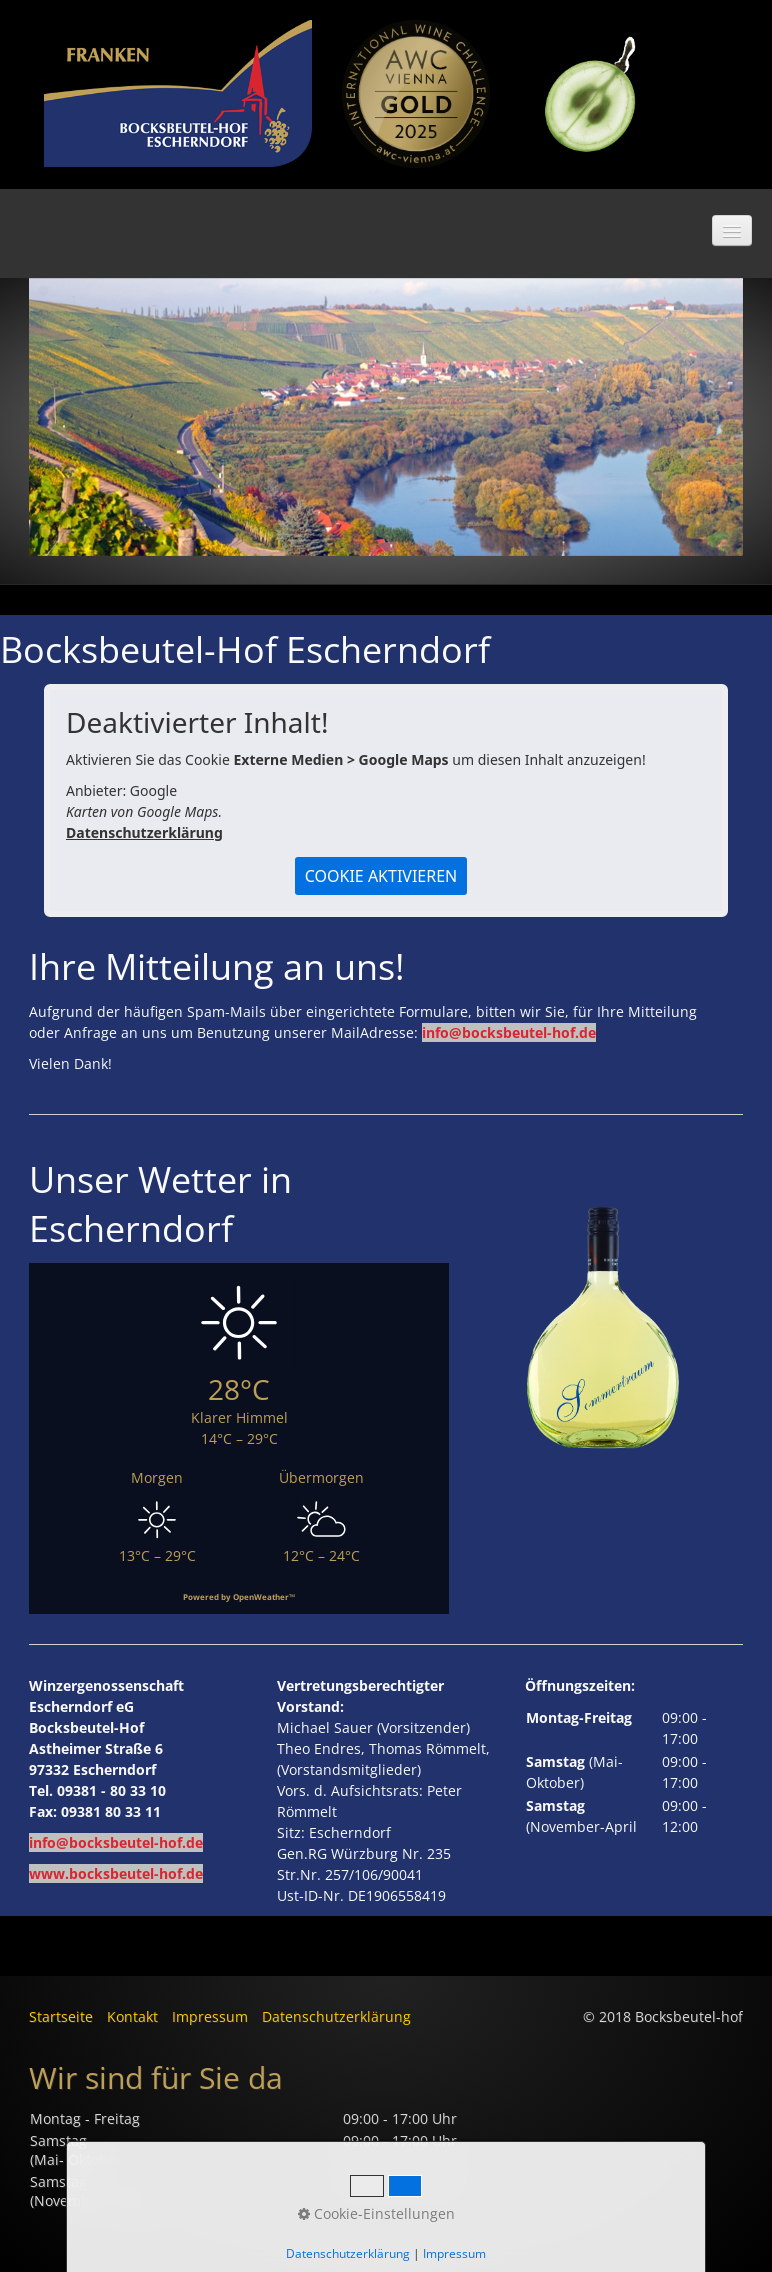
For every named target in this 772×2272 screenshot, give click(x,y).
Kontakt (132, 2016)
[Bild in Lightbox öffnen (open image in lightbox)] (416, 94)
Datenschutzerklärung (144, 832)
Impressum (210, 2016)
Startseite (61, 2016)
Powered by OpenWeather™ (239, 1596)
